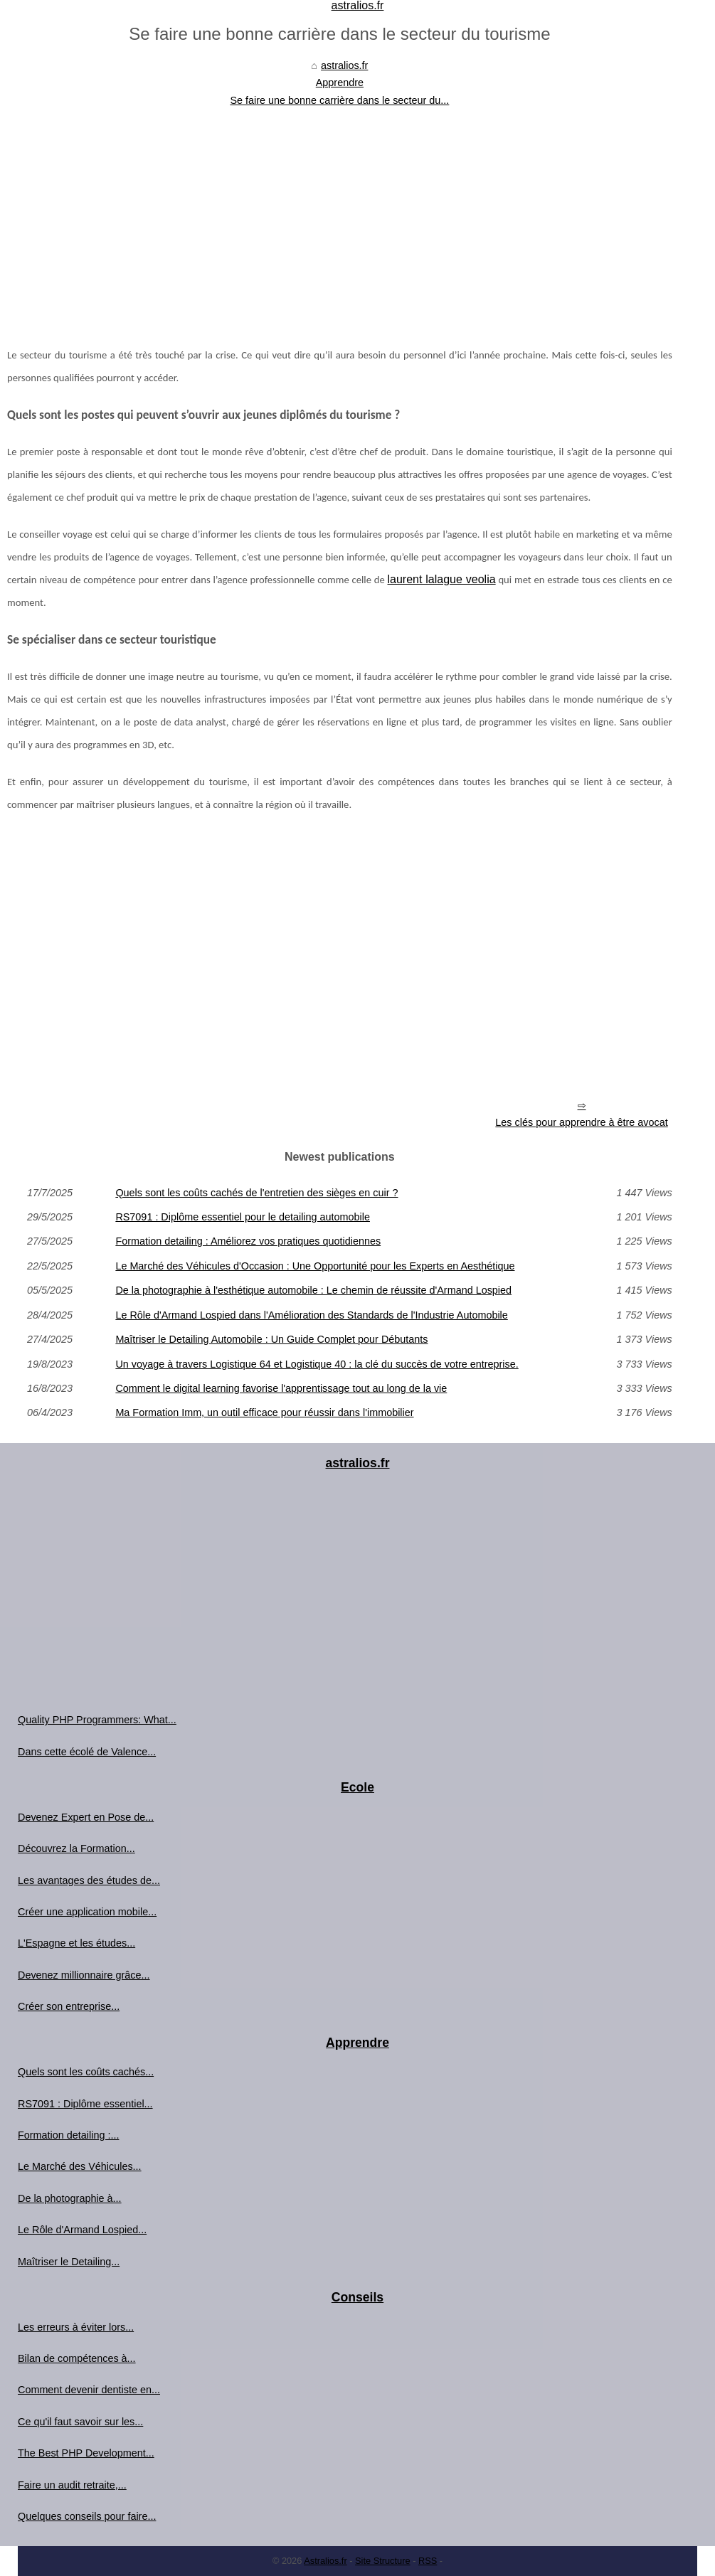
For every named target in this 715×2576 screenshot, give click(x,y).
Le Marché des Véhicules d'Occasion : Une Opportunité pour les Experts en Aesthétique (314, 1266)
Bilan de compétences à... (77, 2358)
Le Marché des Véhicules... (80, 2166)
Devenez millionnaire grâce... (84, 1975)
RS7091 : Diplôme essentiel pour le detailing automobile (242, 1217)
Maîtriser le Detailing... (69, 2261)
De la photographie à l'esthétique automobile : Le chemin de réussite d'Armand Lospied (313, 1290)
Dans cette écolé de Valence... (87, 1751)
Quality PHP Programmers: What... (97, 1719)
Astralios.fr (325, 2560)
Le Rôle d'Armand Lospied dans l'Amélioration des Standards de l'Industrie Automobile (311, 1315)
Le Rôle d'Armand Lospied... (82, 2229)
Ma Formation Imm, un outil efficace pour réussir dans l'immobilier (264, 1412)
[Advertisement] (339, 215)
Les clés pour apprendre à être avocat (581, 1122)
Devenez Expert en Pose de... (86, 1817)
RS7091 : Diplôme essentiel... (85, 2103)
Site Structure (383, 2560)
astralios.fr (344, 65)
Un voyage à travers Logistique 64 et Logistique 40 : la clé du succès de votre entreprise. (316, 1364)
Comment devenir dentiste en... (89, 2389)
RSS (427, 2560)
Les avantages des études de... (89, 1880)
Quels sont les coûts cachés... (86, 2071)
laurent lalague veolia (442, 579)
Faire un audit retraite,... (72, 2485)
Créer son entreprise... (69, 2006)
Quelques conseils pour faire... (87, 2516)
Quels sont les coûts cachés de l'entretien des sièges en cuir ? (256, 1193)
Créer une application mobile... (87, 1911)
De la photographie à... (70, 2198)
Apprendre (340, 82)
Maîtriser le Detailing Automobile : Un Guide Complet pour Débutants (271, 1339)
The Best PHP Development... (86, 2453)
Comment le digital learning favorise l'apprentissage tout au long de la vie (281, 1388)
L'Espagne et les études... (76, 1943)
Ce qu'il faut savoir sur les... (80, 2421)
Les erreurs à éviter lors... (76, 2327)
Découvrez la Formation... (76, 1848)
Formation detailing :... (68, 2135)
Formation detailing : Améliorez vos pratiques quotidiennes (248, 1241)
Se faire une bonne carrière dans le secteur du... (339, 100)
